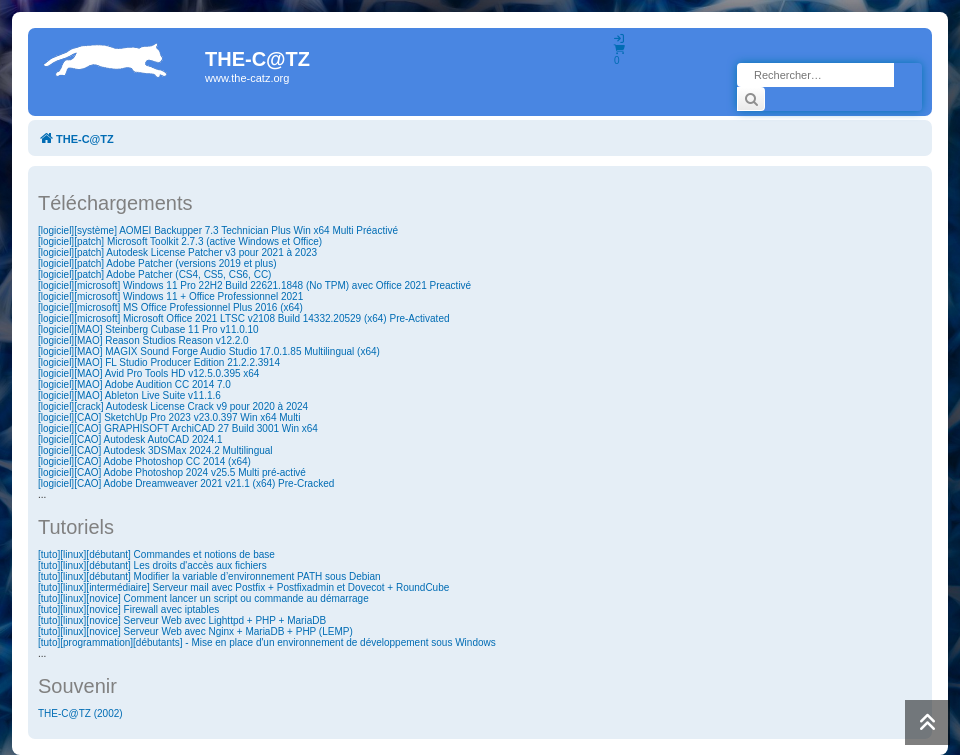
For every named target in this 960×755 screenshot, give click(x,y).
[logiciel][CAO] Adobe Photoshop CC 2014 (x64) (144, 461)
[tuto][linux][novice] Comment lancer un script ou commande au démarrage (203, 598)
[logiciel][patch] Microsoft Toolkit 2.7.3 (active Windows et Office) (180, 241)
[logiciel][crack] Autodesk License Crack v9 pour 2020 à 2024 (173, 406)
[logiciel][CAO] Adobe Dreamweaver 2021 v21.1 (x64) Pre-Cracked (186, 483)
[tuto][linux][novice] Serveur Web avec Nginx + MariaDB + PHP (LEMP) (195, 631)
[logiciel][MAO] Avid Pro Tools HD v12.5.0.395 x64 (148, 373)
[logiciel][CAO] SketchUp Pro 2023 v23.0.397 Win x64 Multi (169, 417)
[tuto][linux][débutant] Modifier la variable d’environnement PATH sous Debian (209, 576)
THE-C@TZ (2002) (80, 713)
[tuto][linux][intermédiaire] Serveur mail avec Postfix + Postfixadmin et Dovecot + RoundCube (243, 587)
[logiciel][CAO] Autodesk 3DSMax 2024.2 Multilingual (155, 450)
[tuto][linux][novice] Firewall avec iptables (128, 609)
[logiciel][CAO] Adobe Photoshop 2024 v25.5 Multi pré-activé (172, 472)
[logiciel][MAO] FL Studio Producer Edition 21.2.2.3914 (159, 362)
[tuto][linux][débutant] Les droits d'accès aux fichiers (152, 565)
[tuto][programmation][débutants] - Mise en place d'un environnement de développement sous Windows (267, 642)
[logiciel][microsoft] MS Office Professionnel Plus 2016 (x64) (170, 307)
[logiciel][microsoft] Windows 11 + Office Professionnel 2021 (170, 296)
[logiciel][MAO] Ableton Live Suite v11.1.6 (129, 395)
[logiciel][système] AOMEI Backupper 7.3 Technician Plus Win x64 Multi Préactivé (218, 230)
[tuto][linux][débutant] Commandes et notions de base (156, 554)
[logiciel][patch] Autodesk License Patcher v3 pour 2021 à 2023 (177, 252)
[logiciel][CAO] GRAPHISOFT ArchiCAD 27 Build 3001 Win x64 (178, 428)
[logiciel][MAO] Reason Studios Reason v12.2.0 (143, 340)
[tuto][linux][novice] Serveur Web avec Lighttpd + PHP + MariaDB (182, 620)
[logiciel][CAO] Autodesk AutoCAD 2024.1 (130, 439)
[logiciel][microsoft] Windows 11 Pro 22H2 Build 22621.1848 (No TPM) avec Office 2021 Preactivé (254, 285)
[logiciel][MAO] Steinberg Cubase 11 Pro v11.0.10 (148, 329)
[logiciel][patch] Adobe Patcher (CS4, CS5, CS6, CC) (154, 274)
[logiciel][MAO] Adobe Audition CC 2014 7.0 (134, 384)
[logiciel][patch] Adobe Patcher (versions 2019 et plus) (157, 263)
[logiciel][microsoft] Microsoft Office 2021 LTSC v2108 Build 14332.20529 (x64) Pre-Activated (244, 318)
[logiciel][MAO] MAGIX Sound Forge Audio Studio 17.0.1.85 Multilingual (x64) (209, 351)
